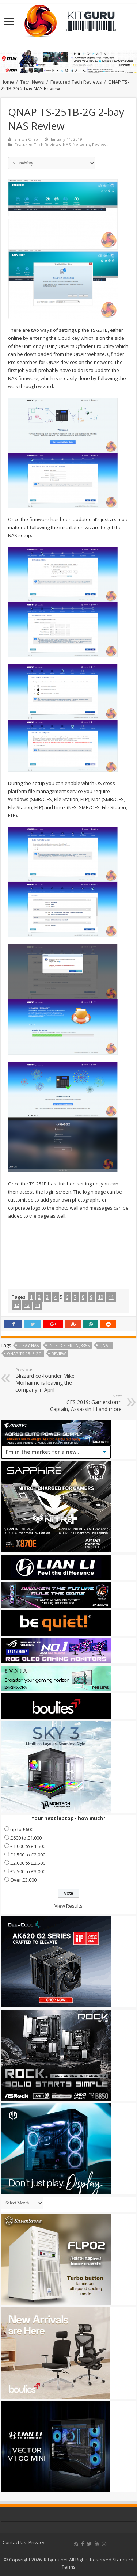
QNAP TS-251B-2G (24, 1353)
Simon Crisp (26, 139)
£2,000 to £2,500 (27, 1863)
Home (7, 82)
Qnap (105, 1345)
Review (59, 1353)
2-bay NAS (29, 1345)
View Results (68, 1905)
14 (37, 1305)
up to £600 (21, 1829)
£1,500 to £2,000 (27, 1854)
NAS (67, 144)
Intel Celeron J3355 (69, 1345)
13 (27, 1305)
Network (81, 144)
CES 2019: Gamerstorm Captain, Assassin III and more (84, 1402)
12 (16, 1305)
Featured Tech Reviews (76, 82)
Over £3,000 (23, 1880)
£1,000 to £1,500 (27, 1846)
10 (100, 1297)
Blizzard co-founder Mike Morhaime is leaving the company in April (52, 1380)
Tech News (32, 82)
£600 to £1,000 (26, 1838)
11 (111, 1297)
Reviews (100, 144)
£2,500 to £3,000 (27, 1871)
